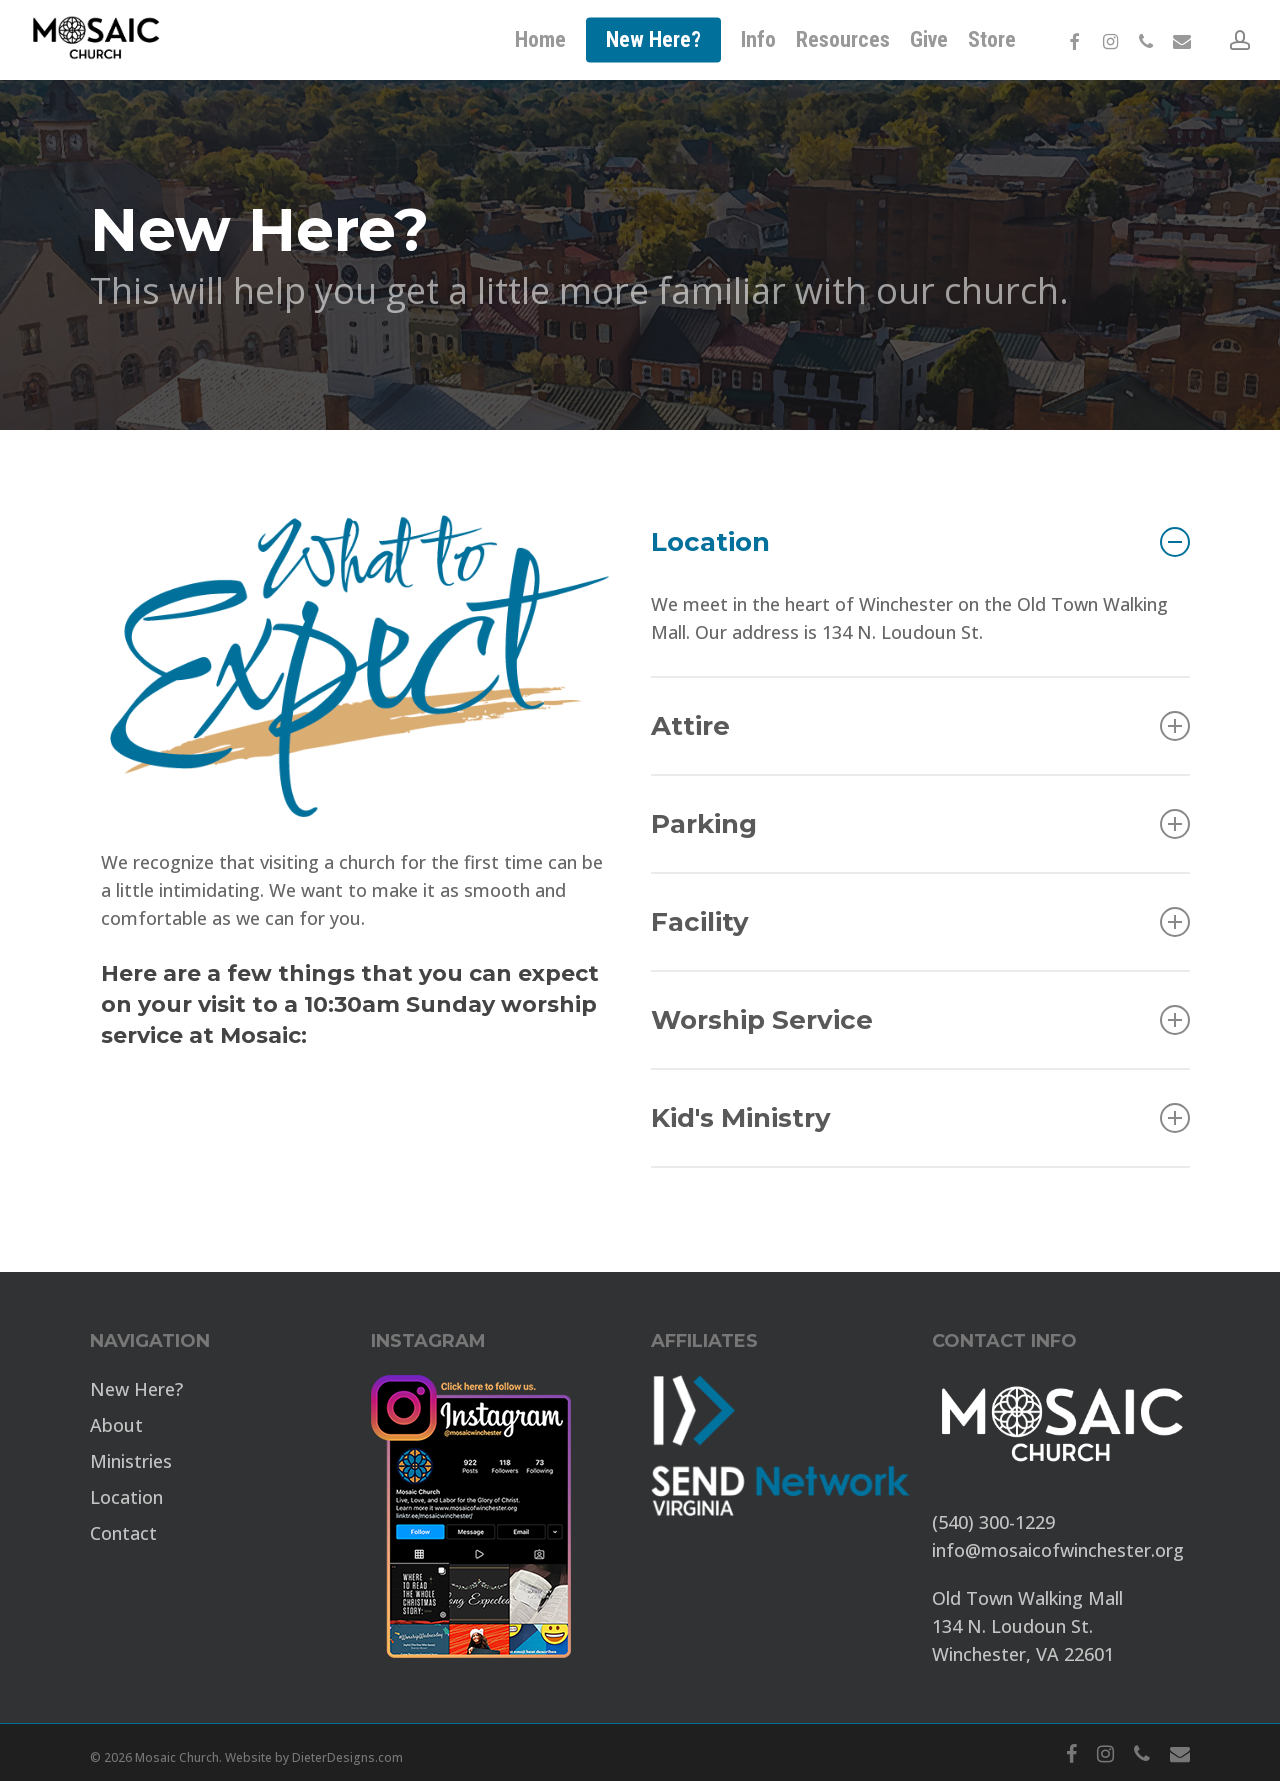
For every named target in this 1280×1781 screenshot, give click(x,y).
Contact (123, 1533)
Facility (920, 922)
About (116, 1425)
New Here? (136, 1389)
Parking (920, 824)
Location (920, 542)
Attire (920, 726)
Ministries (131, 1461)
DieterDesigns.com (347, 1757)
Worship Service (920, 1020)
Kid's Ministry (920, 1118)
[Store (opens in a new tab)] (992, 40)
